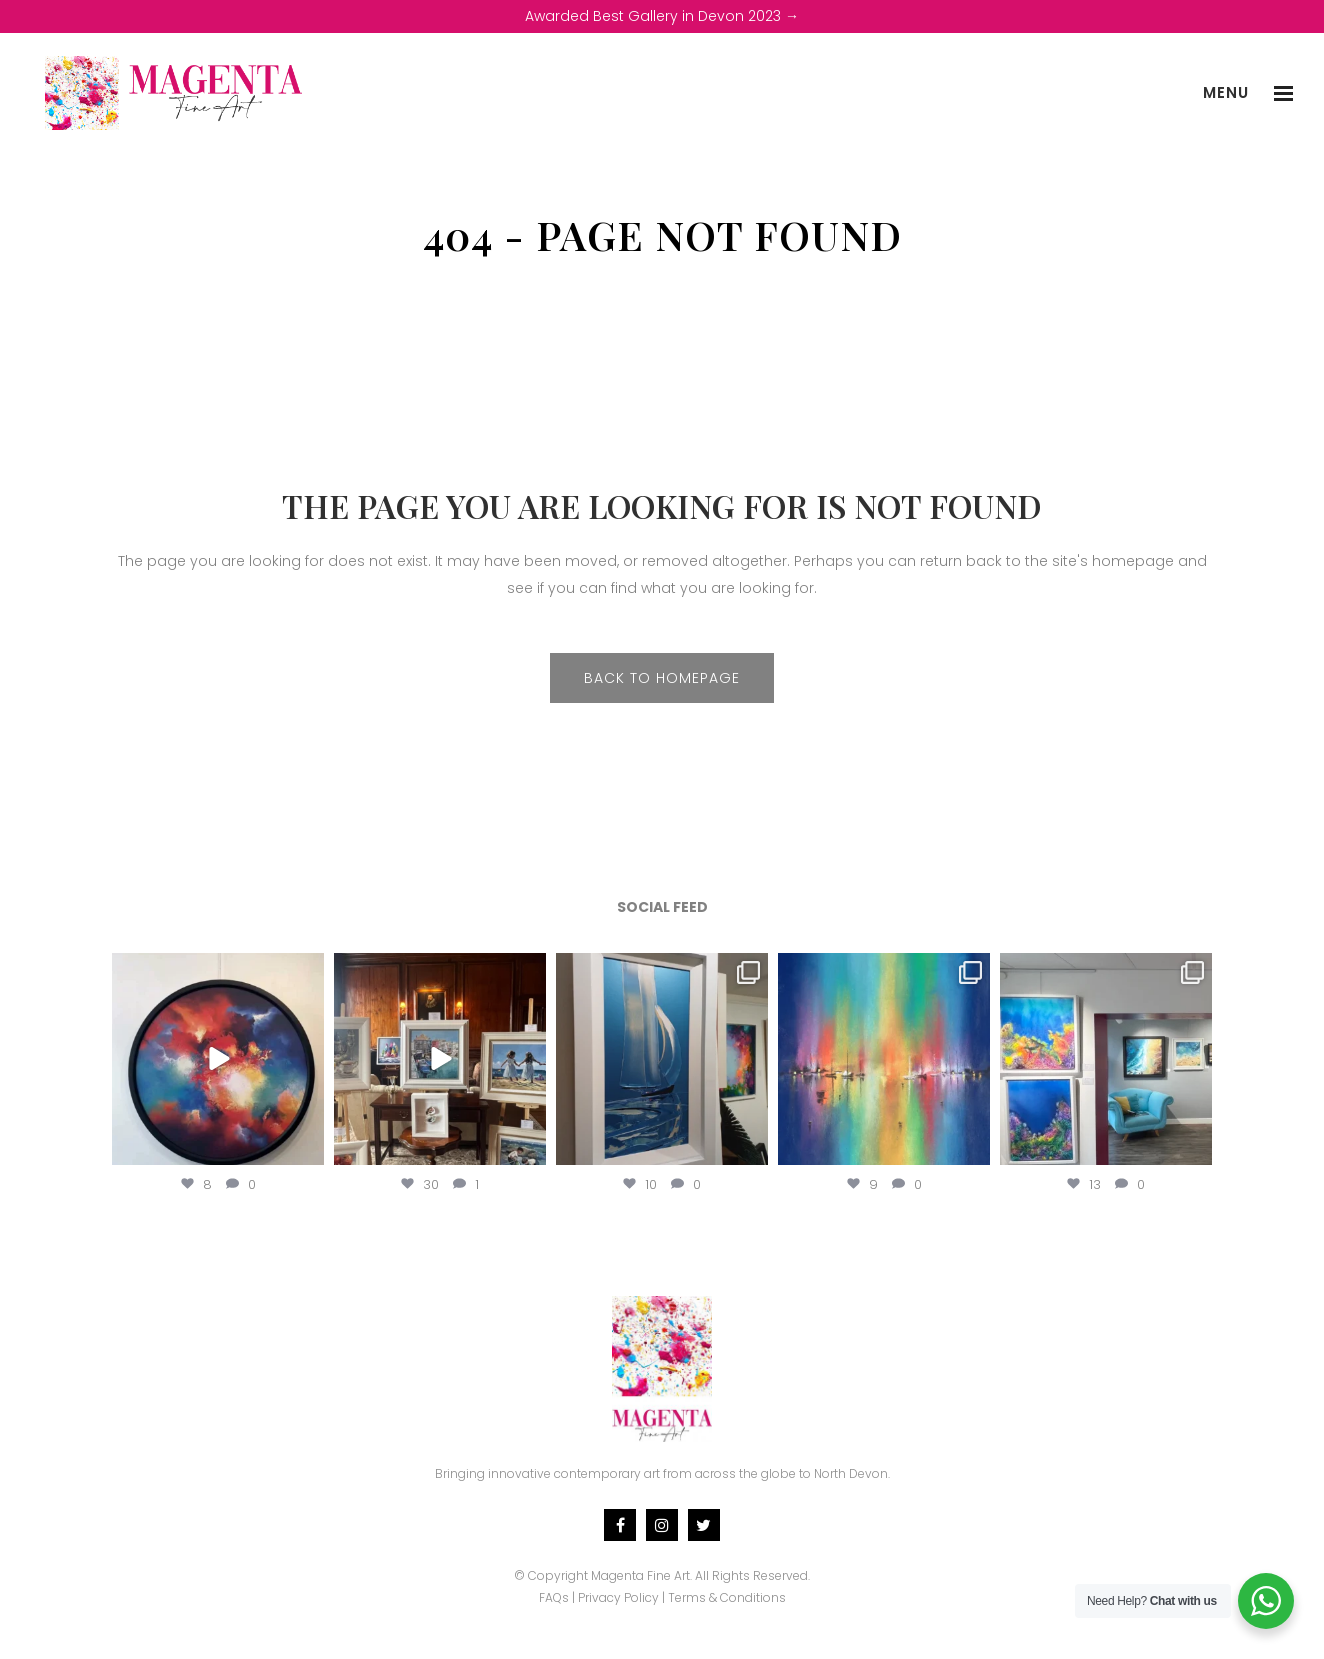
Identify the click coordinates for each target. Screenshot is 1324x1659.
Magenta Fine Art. (641, 1575)
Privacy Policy (618, 1597)
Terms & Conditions (727, 1597)
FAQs (554, 1597)
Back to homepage (662, 678)
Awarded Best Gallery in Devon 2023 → (662, 16)
